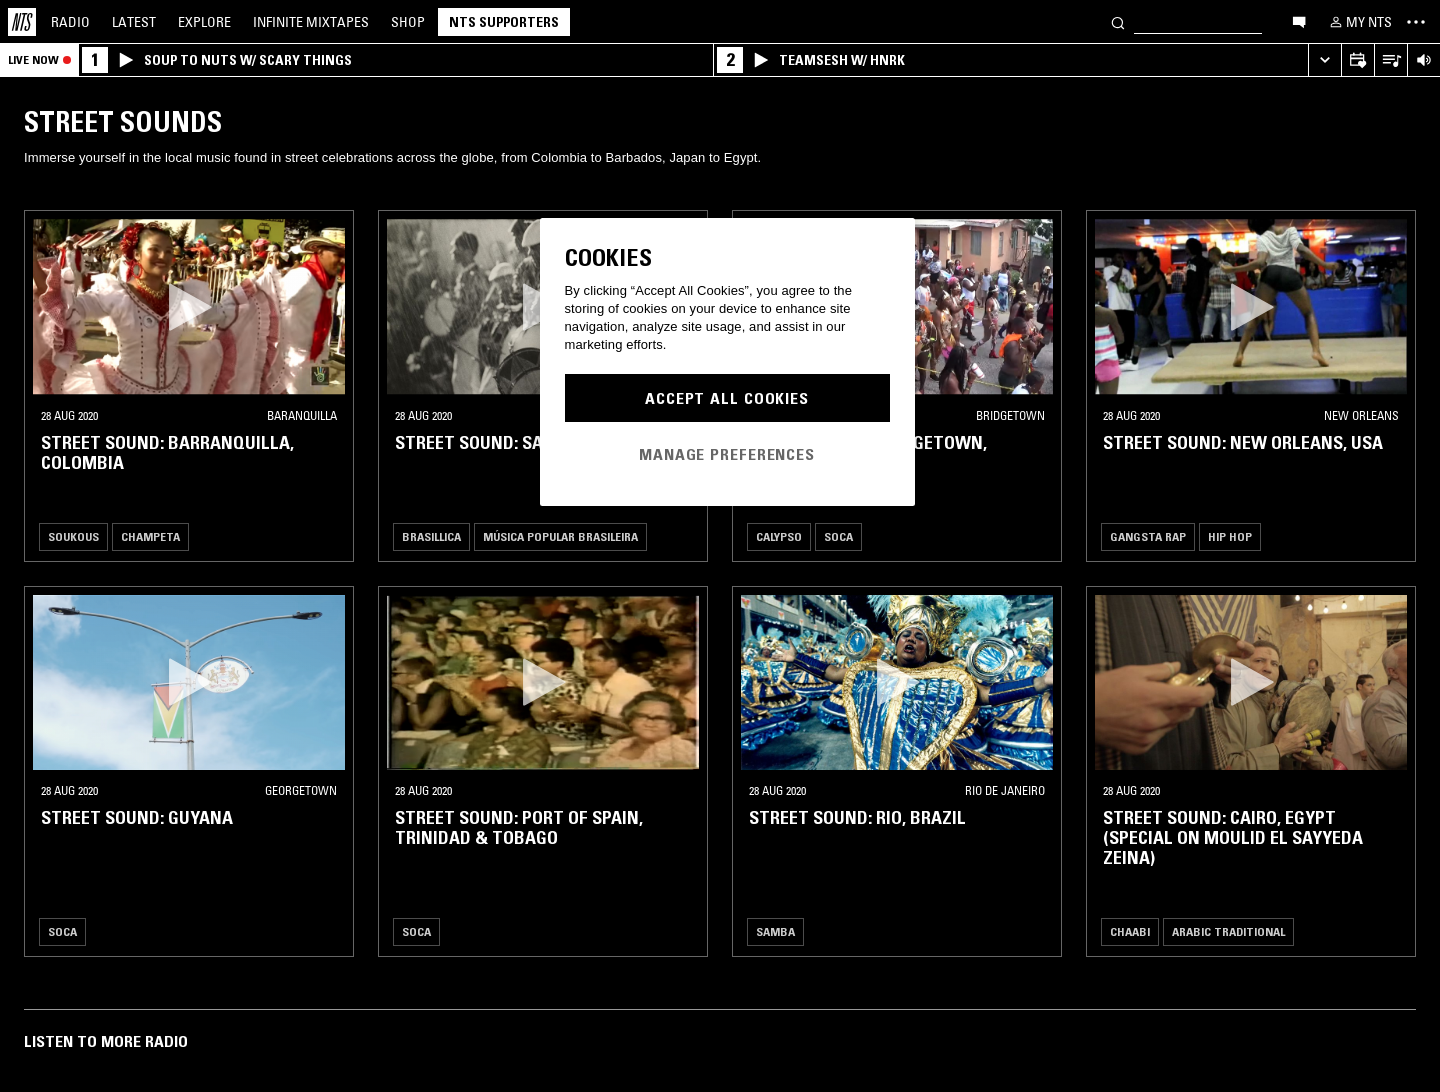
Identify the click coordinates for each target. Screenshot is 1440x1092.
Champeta (150, 536)
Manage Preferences (727, 454)
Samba (775, 931)
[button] (189, 307)
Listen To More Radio (106, 1041)
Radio (70, 22)
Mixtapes (311, 22)
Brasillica (431, 536)
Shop (408, 22)
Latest (134, 22)
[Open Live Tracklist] (1390, 60)
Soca (838, 536)
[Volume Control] (1423, 60)
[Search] (1118, 21)
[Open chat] (1299, 21)
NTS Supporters (504, 22)
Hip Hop (1230, 536)
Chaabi (1130, 931)
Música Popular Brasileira (560, 536)
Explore (204, 22)
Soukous (73, 536)
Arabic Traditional (1228, 931)
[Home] (22, 22)
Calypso (779, 536)
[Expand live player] (1324, 60)
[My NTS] (1359, 22)
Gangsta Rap (1148, 536)
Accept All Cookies (727, 398)
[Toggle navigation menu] (1416, 22)
